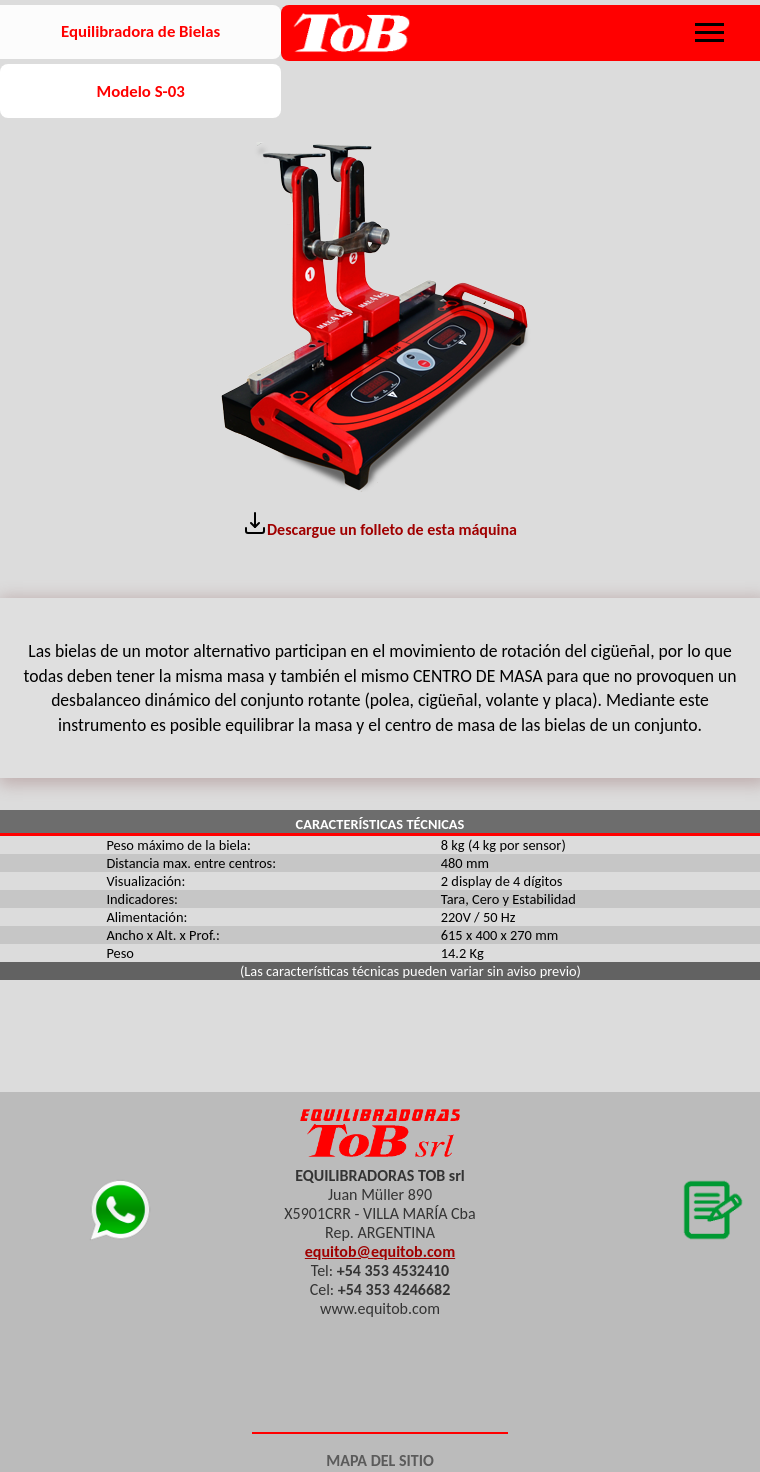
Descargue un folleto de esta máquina (380, 525)
